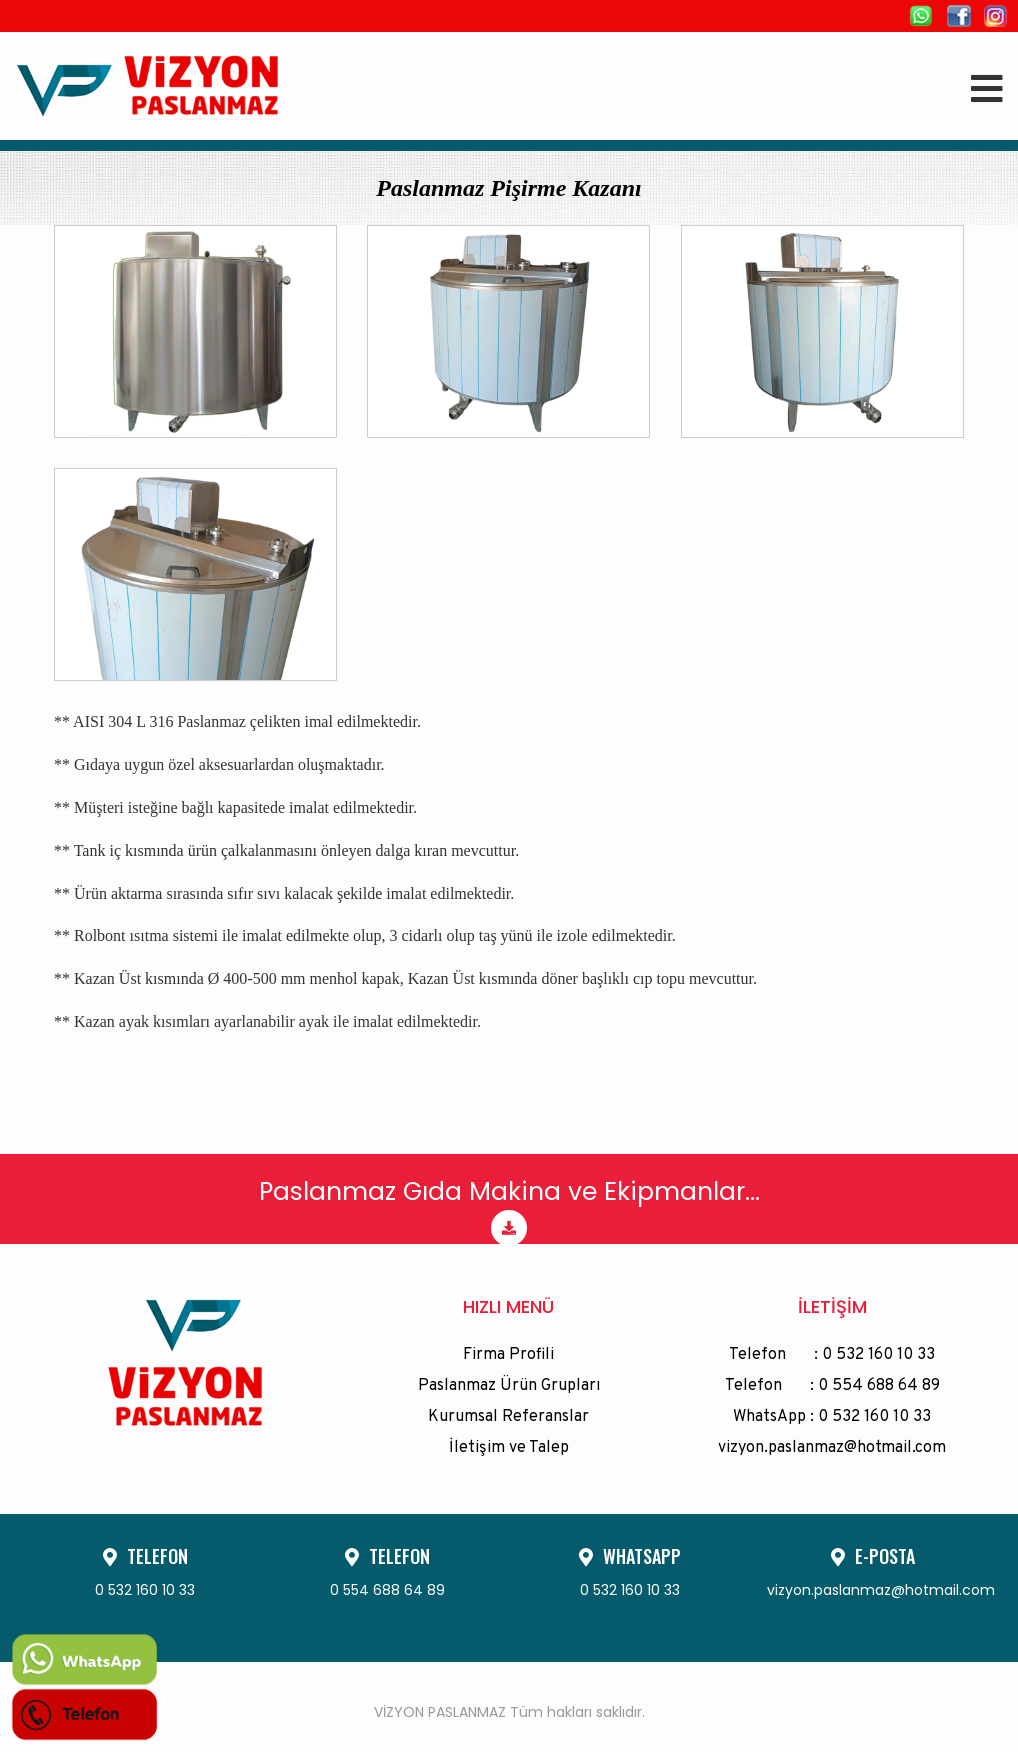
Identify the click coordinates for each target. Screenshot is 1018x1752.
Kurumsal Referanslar (508, 1417)
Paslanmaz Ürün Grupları (509, 1386)
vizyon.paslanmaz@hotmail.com (832, 1448)
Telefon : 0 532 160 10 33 (832, 1355)
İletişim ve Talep (509, 1448)
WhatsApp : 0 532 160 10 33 (832, 1417)
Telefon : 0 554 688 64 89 (832, 1386)
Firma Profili (508, 1355)
